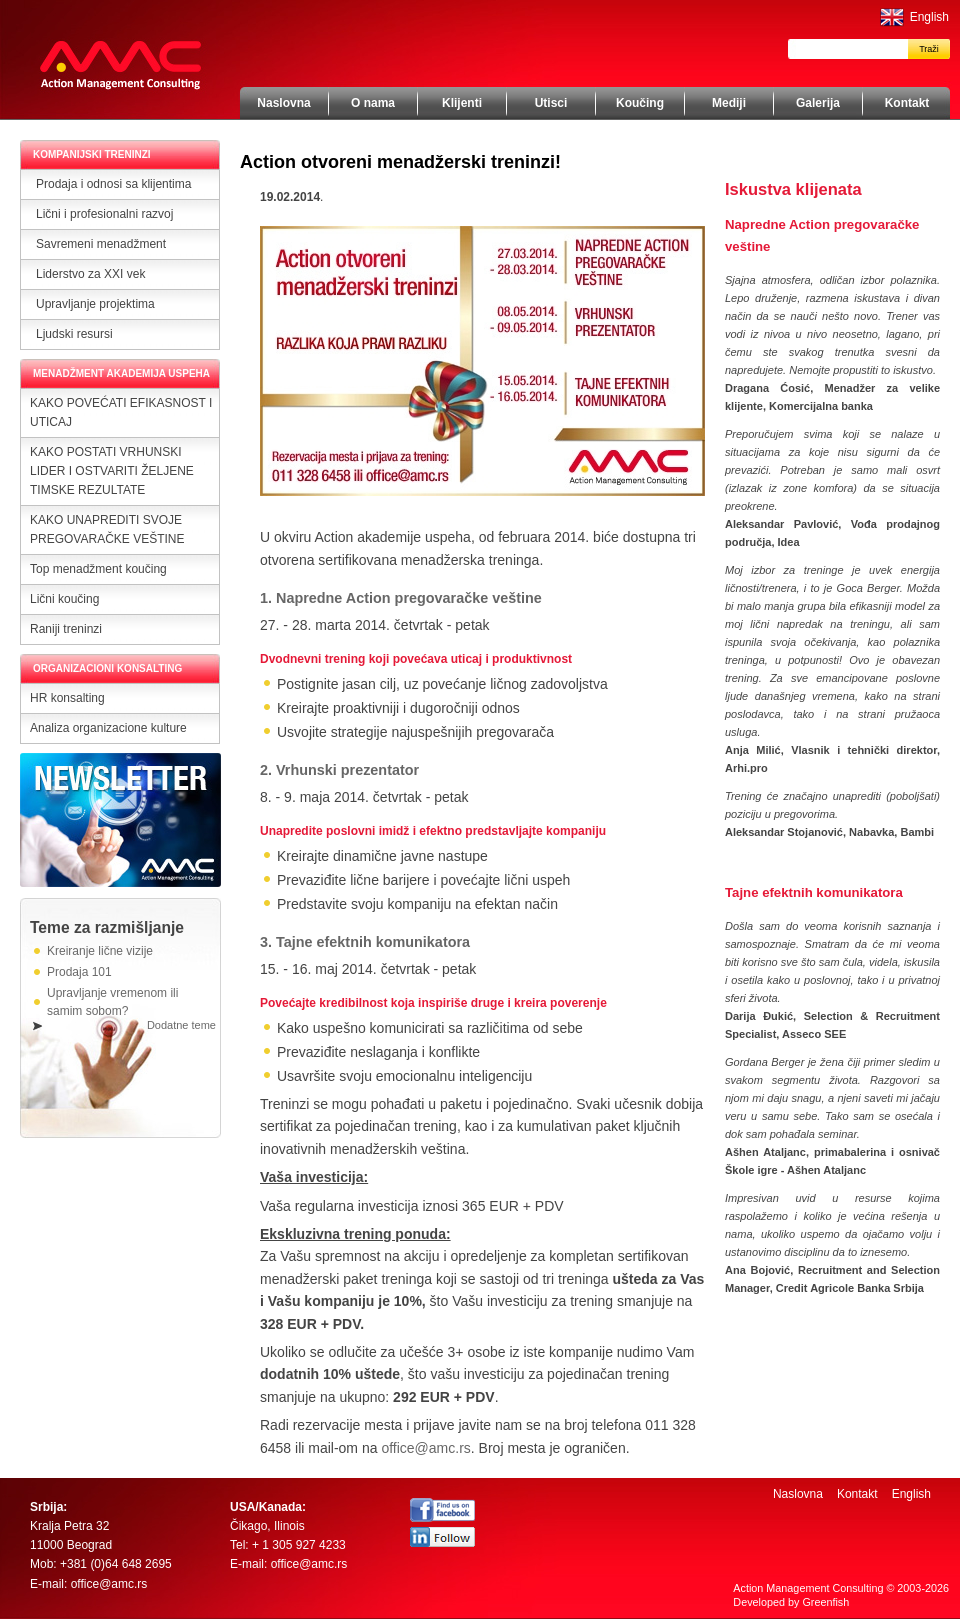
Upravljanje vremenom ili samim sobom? (112, 1002)
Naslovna (283, 103)
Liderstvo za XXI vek (90, 274)
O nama (373, 103)
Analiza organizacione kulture (108, 728)
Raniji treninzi (66, 629)
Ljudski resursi (74, 334)
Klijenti (462, 103)
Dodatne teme (181, 1025)
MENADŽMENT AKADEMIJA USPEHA (121, 373)
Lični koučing (64, 599)
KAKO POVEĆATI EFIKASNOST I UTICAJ (121, 412)
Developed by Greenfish (791, 1602)
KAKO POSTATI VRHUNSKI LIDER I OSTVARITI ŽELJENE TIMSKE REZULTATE (112, 471)
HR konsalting (67, 698)
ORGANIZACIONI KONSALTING (107, 668)
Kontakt (907, 103)
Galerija (818, 103)
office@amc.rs (425, 1448)
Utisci (551, 103)
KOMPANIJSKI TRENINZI (92, 154)
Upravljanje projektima (95, 304)
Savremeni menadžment (101, 244)
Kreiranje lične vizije (100, 951)
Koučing (640, 103)
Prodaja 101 (79, 972)
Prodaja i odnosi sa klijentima (113, 184)
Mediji (729, 103)
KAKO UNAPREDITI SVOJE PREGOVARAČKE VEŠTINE (107, 529)
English (929, 17)
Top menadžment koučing (98, 569)
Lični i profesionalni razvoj (104, 214)
